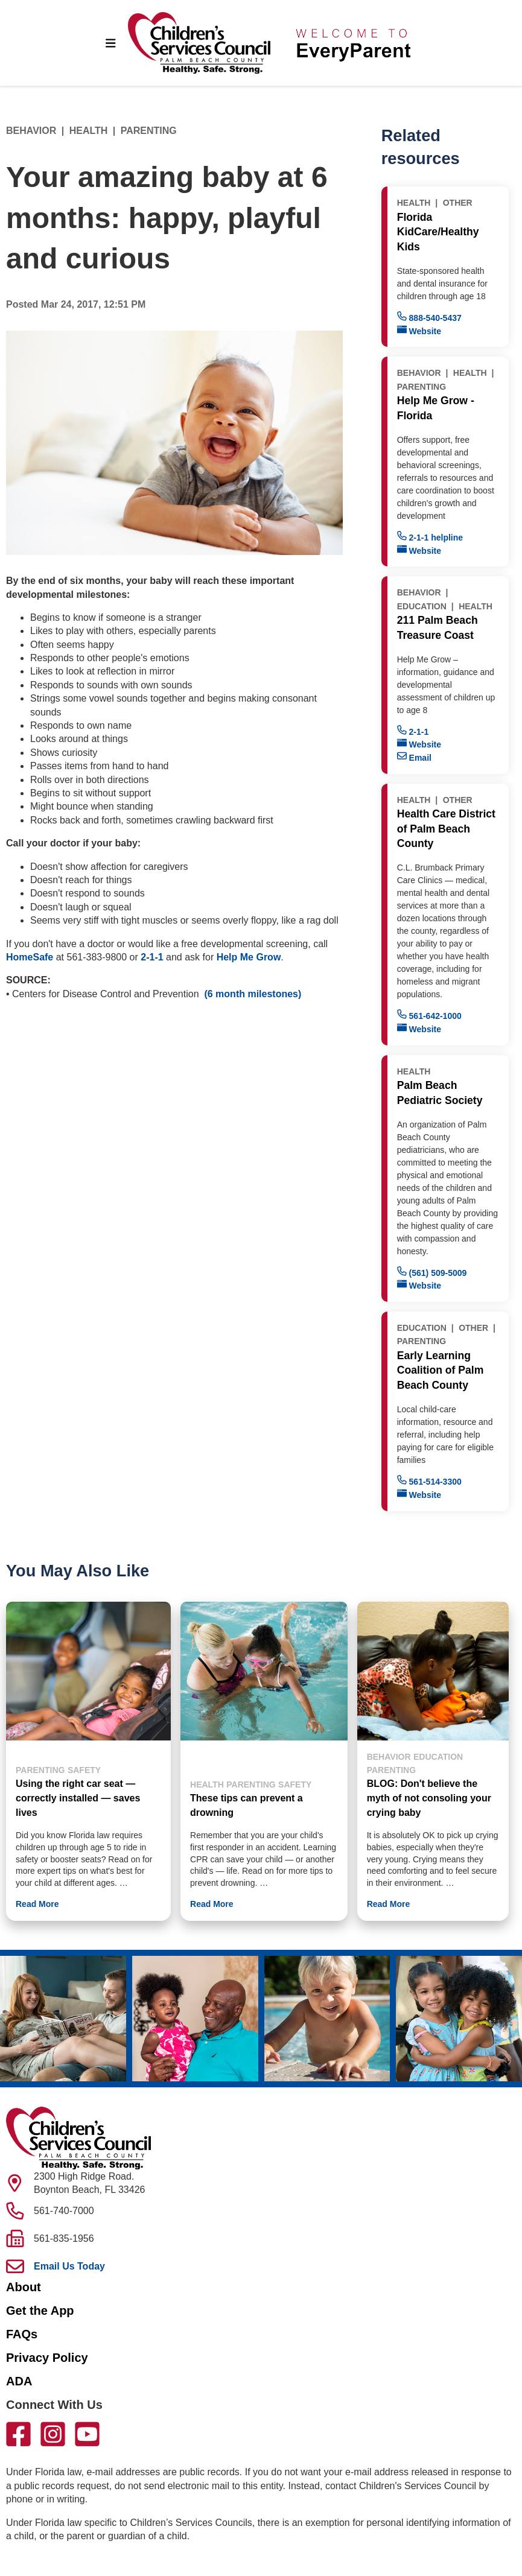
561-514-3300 (429, 1480)
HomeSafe (29, 957)
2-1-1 (152, 957)
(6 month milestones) (252, 994)
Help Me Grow (249, 957)
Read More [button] (37, 1904)
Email (414, 757)
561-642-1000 (429, 1015)
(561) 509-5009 (432, 1272)
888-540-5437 (429, 317)
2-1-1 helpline (430, 536)
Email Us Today (69, 2266)
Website (419, 330)
